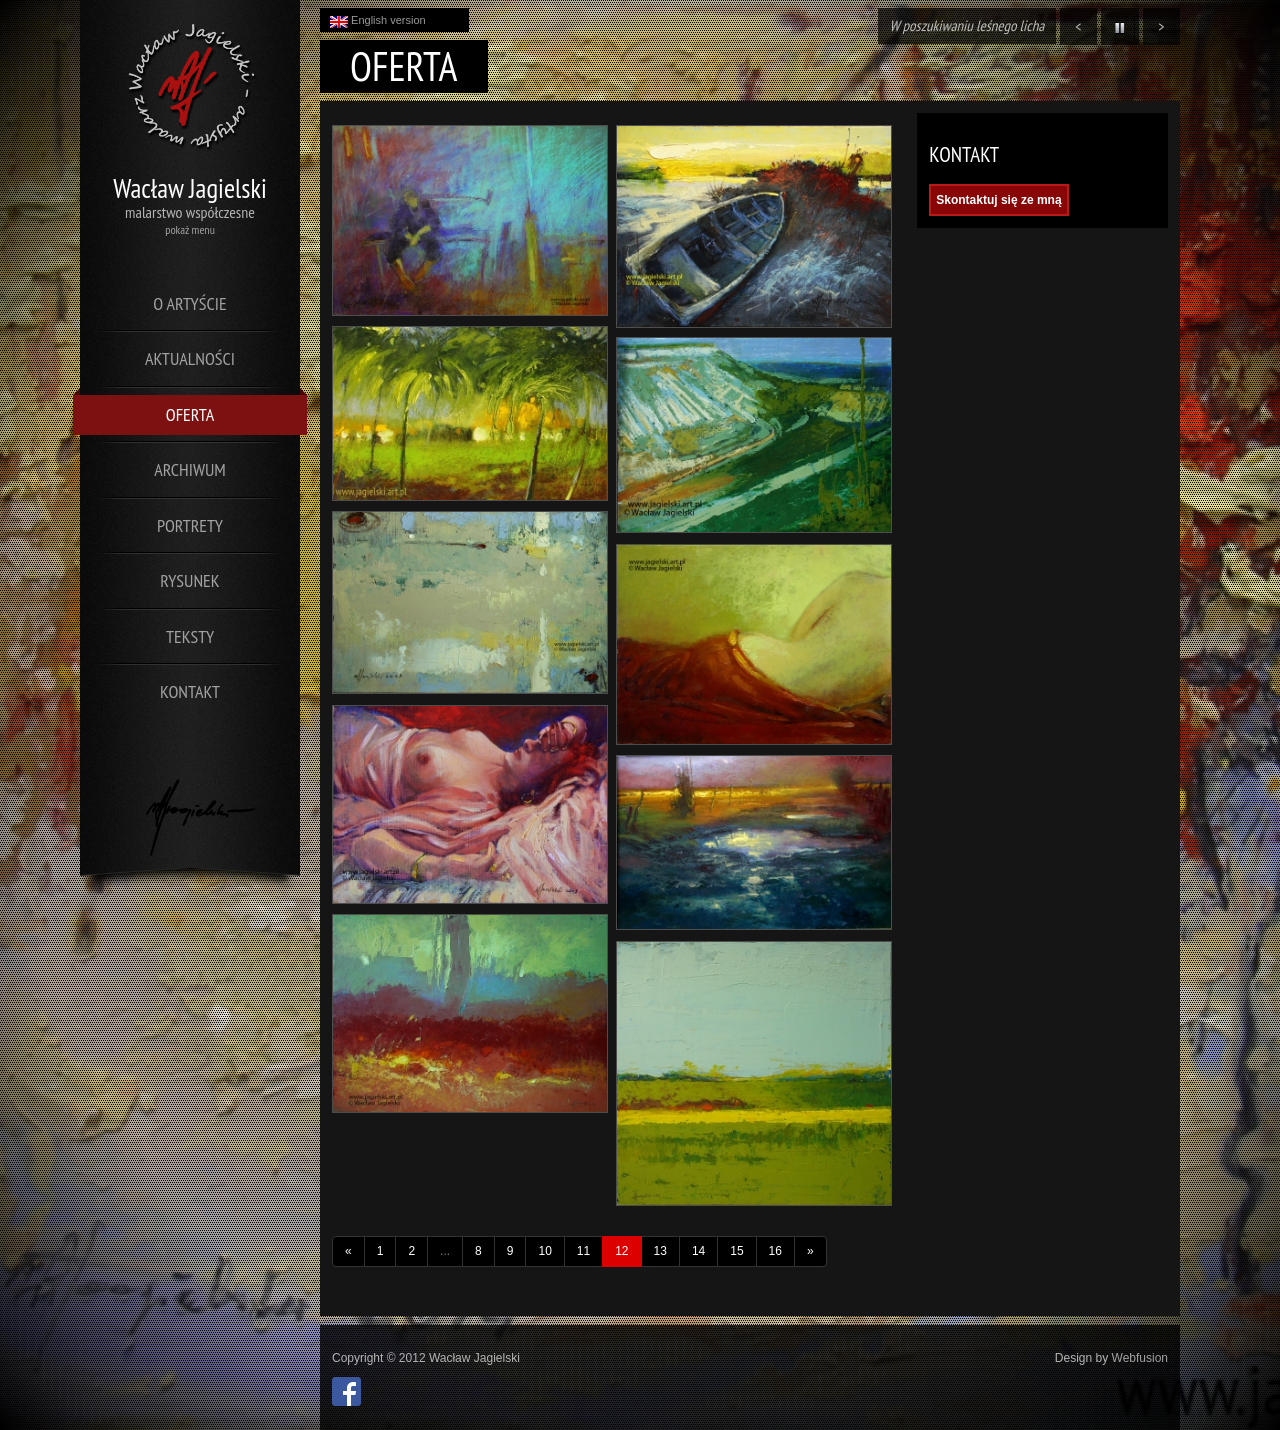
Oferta (190, 414)
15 (736, 1251)
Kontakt (190, 691)
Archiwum (190, 469)
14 (698, 1251)
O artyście (189, 303)
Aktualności (190, 358)
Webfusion (1140, 1358)
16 (775, 1251)
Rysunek (189, 580)
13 (660, 1251)
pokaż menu (190, 229)
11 (583, 1251)
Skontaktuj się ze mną (998, 200)
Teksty (190, 636)
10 (544, 1251)
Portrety (190, 525)
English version (378, 21)
